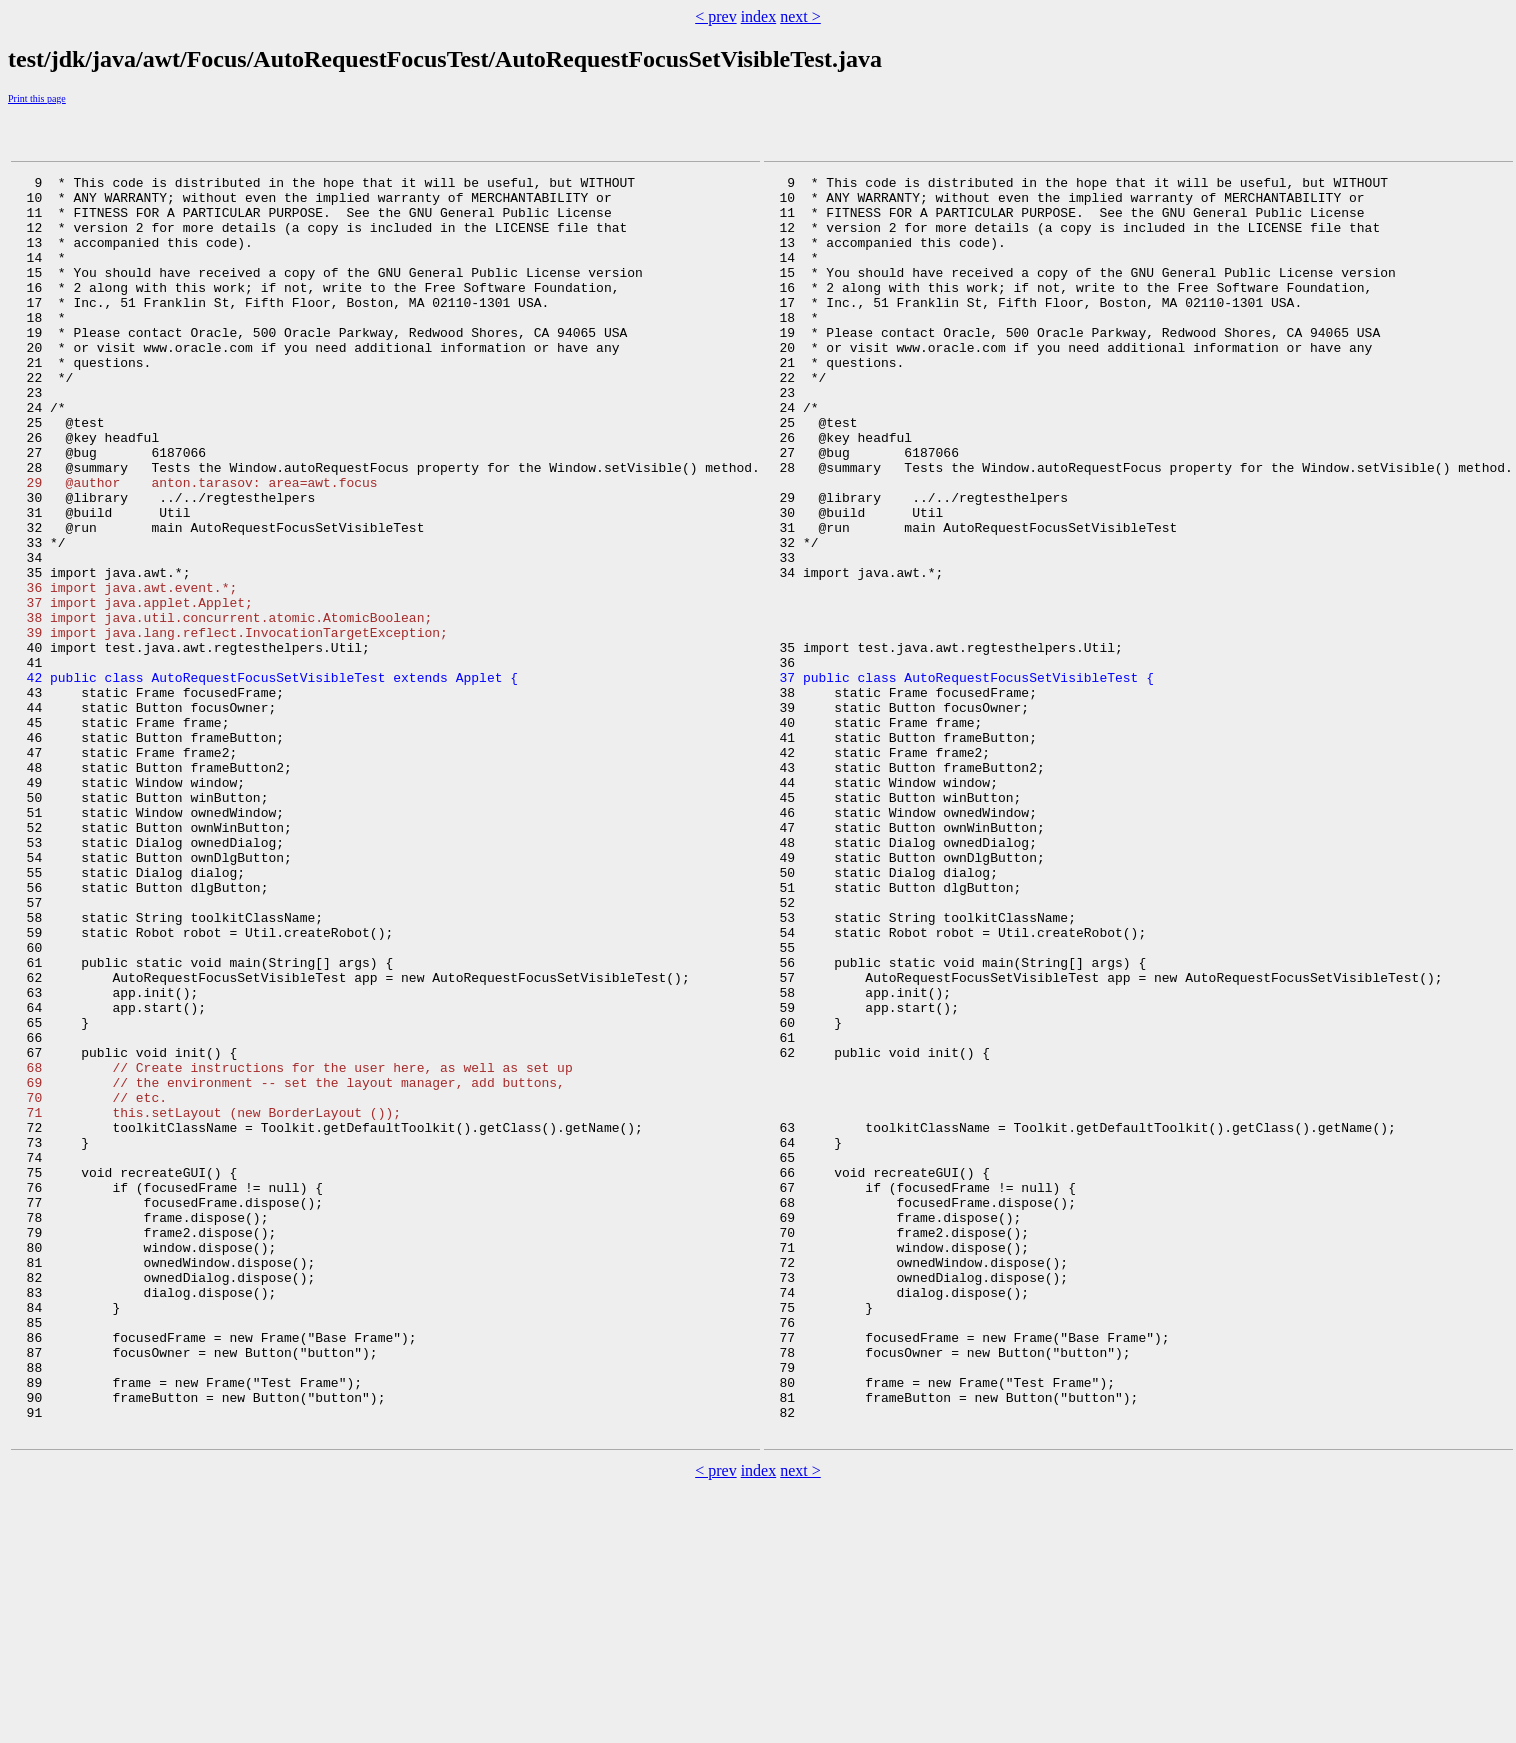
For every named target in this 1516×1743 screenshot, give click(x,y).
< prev (715, 16)
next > (800, 16)
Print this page (37, 98)
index (759, 16)
